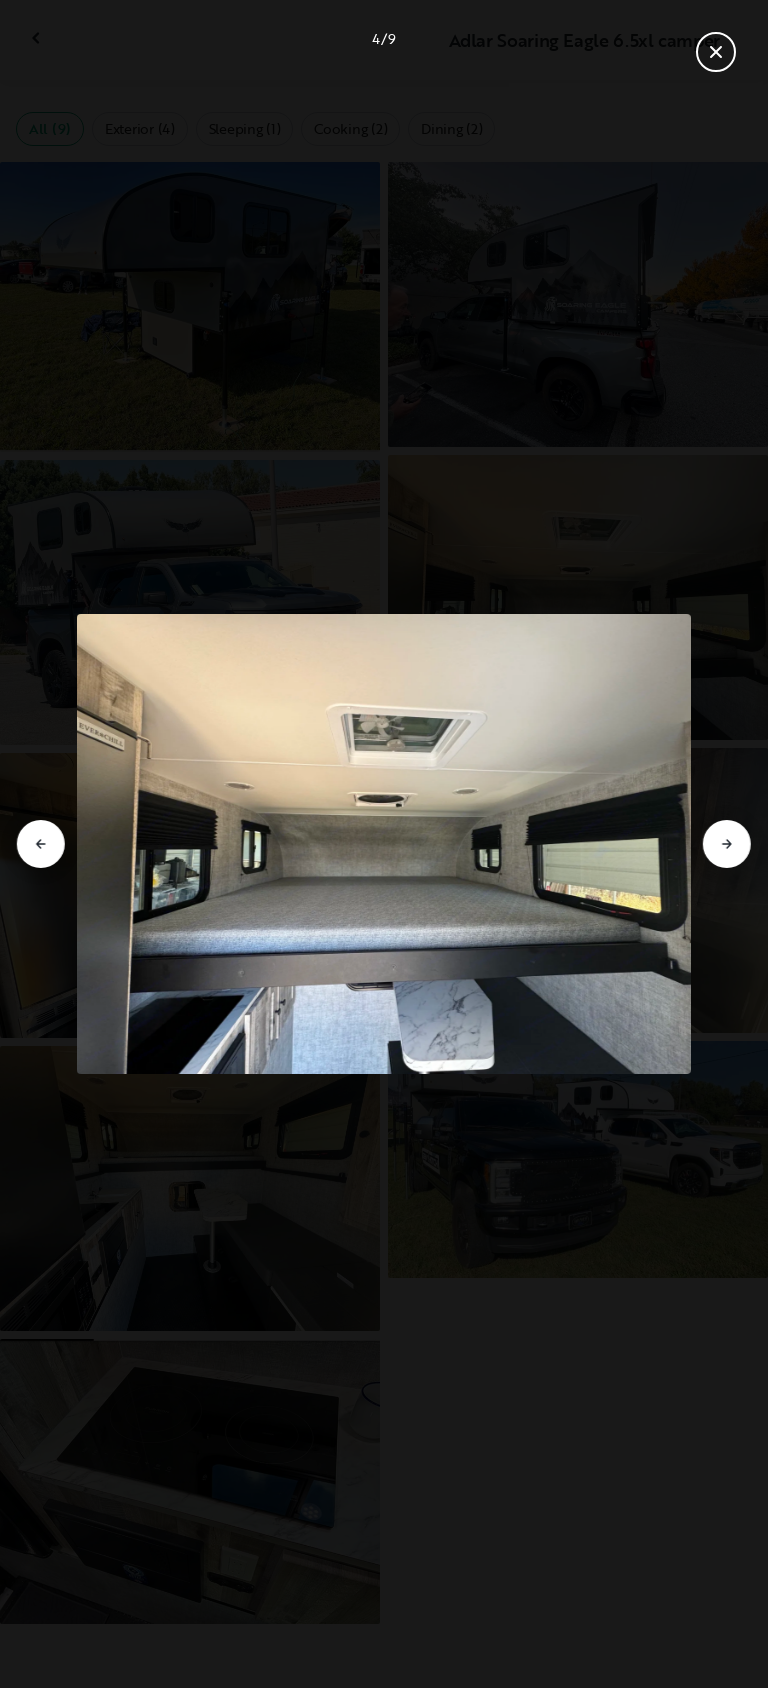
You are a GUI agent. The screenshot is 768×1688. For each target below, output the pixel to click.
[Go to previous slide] (41, 844)
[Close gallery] (716, 52)
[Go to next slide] (727, 844)
